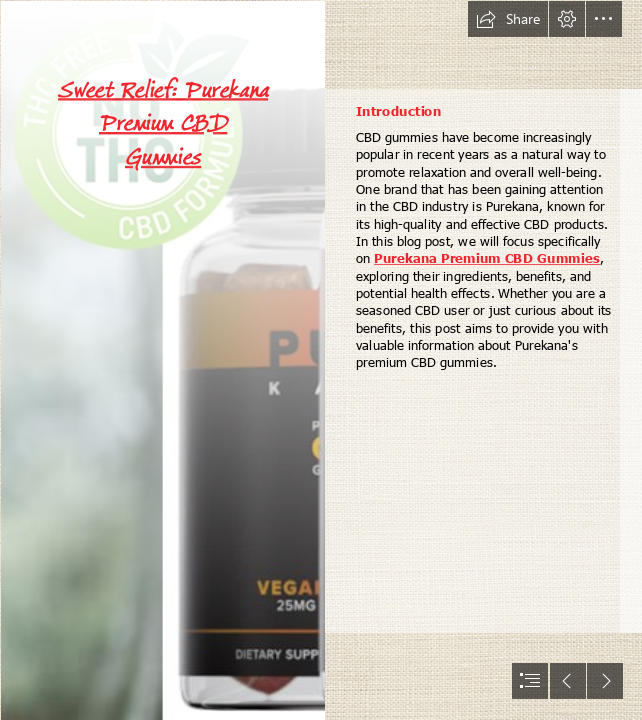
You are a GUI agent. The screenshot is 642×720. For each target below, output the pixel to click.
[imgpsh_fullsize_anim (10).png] (162, 360)
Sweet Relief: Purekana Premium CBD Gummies (163, 123)
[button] (508, 19)
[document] (321, 360)
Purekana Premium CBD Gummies (487, 257)
